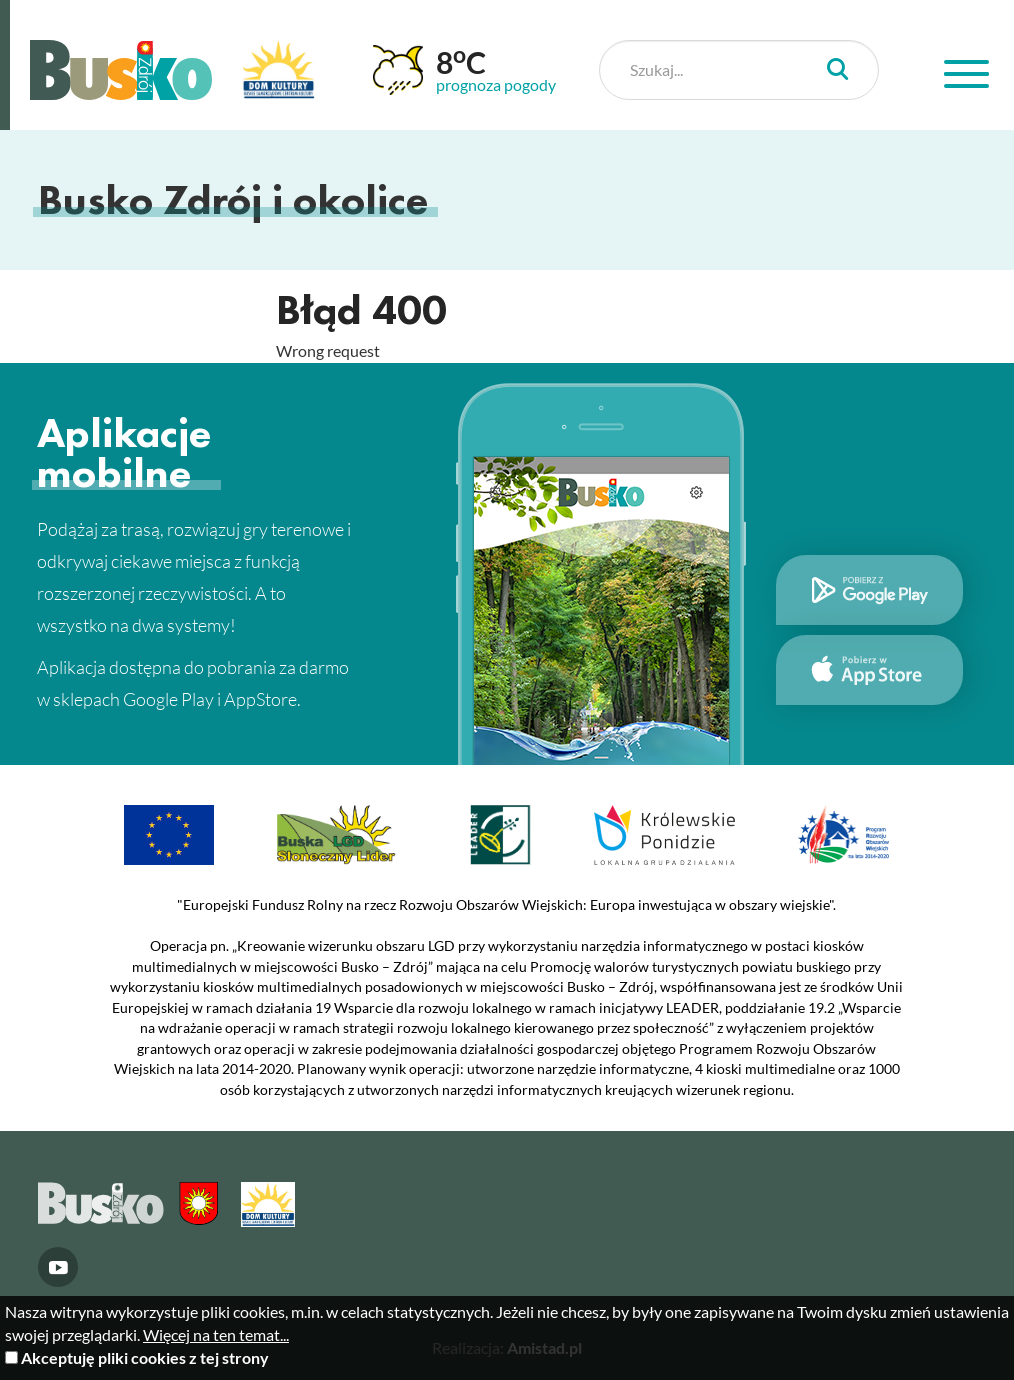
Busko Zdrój (121, 70)
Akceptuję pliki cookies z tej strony (145, 1357)
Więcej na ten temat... (216, 1334)
